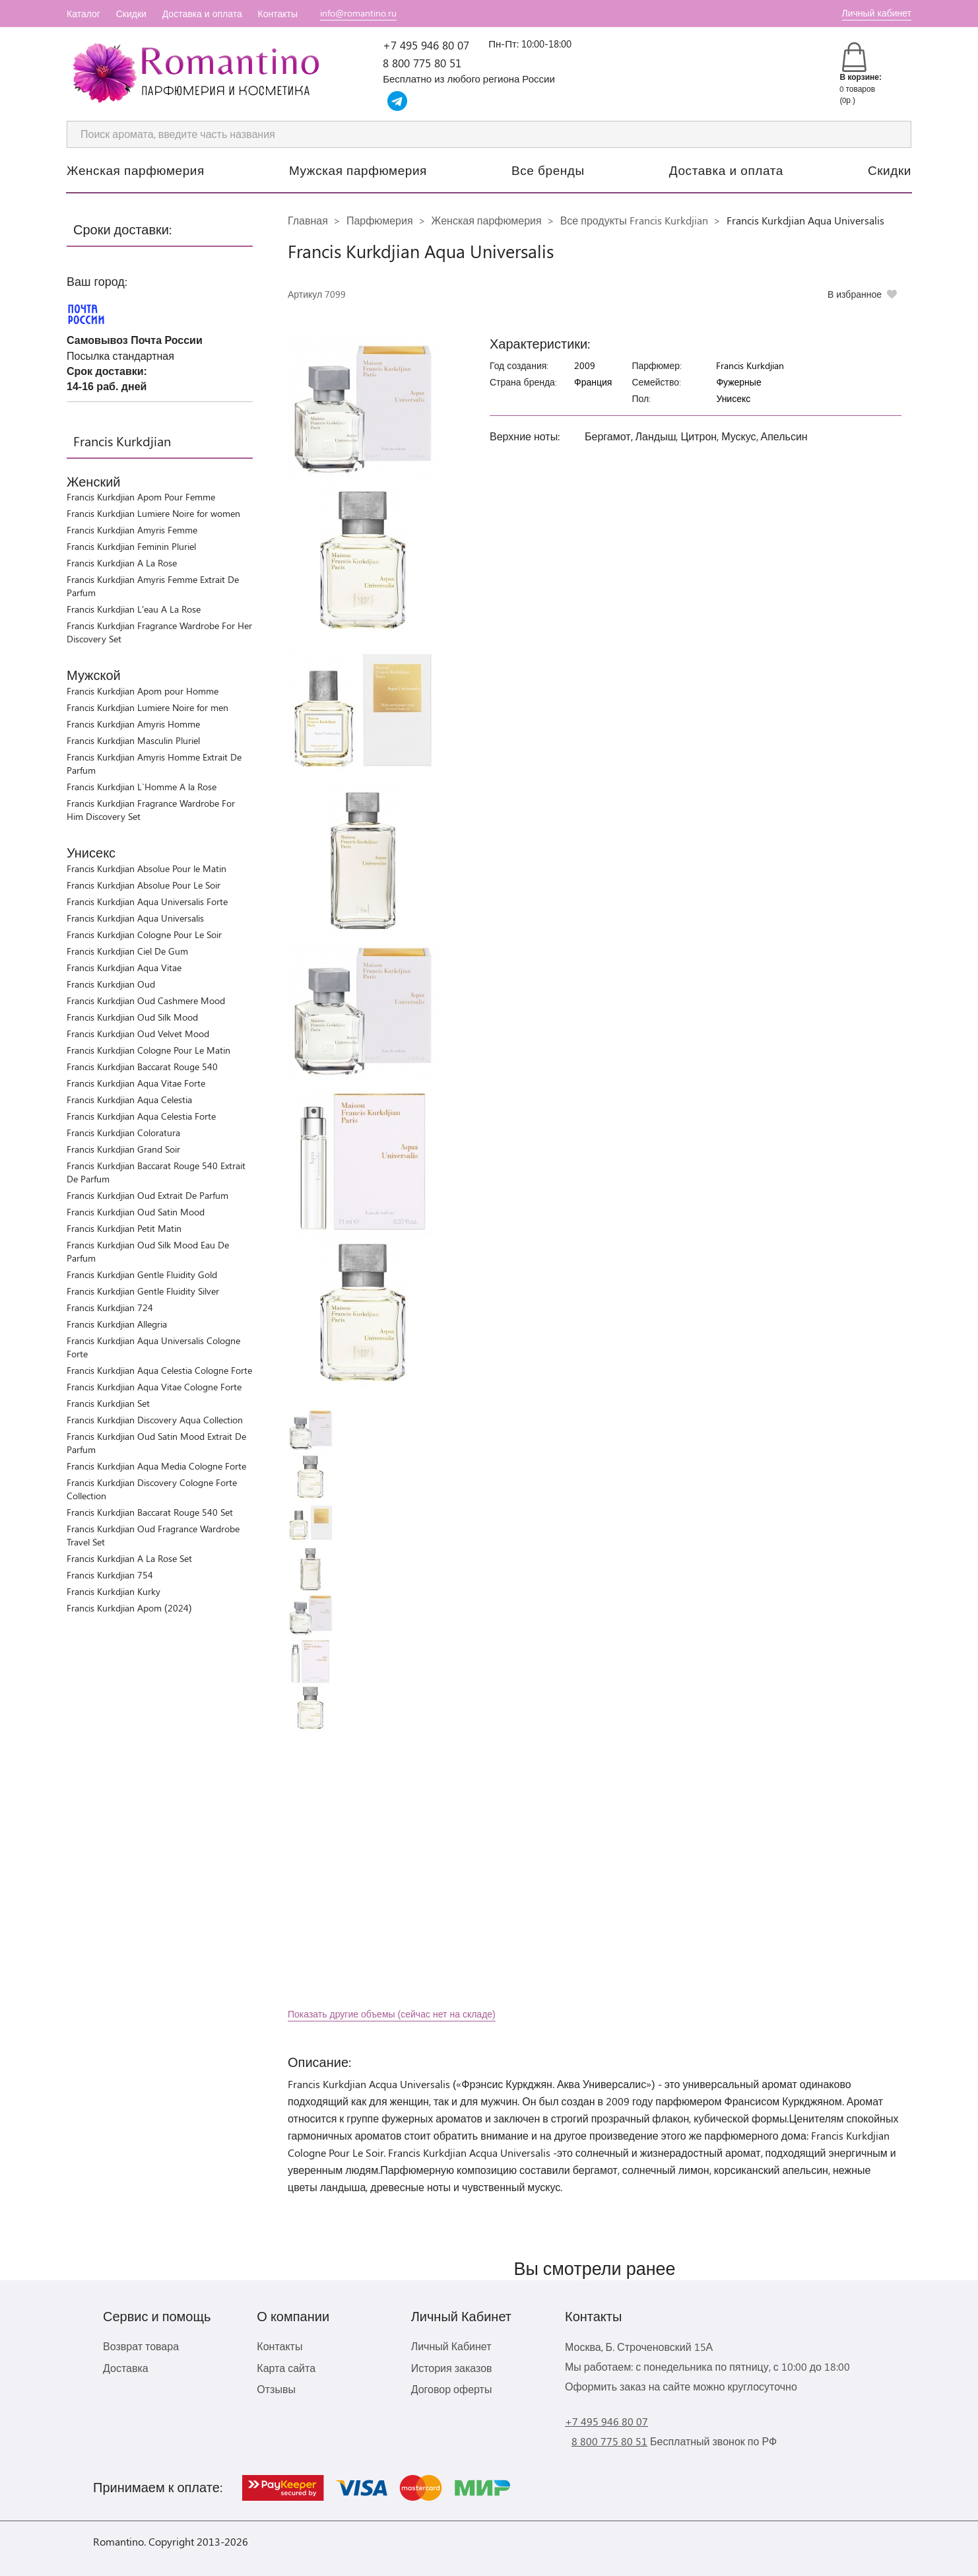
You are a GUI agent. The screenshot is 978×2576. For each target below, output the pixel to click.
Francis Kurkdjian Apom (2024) (129, 1608)
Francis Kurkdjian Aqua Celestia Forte (141, 1116)
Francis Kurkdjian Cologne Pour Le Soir (144, 934)
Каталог (83, 13)
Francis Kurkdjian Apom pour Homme (142, 691)
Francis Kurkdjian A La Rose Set (129, 1558)
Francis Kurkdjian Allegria (117, 1324)
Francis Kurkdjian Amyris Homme (133, 724)
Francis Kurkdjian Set (108, 1403)
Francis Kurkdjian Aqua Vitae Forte (136, 1083)
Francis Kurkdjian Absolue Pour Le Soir (143, 885)
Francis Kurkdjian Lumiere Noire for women (153, 513)
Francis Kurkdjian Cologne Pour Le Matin (148, 1050)
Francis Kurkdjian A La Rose (122, 563)
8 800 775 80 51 (422, 62)
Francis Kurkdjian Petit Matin (124, 1228)
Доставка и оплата (202, 13)
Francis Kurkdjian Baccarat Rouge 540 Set (150, 1512)
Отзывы (276, 2389)
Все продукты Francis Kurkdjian (634, 220)
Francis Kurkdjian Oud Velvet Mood (138, 1033)
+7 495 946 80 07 (426, 45)
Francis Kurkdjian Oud (111, 984)
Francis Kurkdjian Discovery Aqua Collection (155, 1419)
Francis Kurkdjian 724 (110, 1307)
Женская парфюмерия (136, 169)
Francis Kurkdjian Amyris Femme (132, 530)
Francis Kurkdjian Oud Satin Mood (136, 1211)
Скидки (131, 13)
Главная (308, 220)
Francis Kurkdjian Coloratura (123, 1132)
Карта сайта (286, 2368)
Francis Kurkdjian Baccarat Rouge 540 (142, 1066)
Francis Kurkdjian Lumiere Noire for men (147, 707)
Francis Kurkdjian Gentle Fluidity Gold (142, 1274)
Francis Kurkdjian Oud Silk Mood (132, 1017)
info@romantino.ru (358, 13)
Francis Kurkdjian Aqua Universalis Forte (147, 901)
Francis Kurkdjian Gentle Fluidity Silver (143, 1291)
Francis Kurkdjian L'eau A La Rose (134, 609)
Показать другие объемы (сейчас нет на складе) (392, 2014)
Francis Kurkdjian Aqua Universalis (135, 918)
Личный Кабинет (451, 2346)
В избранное (855, 294)
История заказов (451, 2368)
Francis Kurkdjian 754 (110, 1575)
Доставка (125, 2368)
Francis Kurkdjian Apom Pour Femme (141, 497)
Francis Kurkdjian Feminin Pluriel (131, 546)
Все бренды (548, 169)
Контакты (278, 13)
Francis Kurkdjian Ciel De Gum (127, 951)
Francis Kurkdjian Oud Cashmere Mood (146, 1000)
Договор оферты (451, 2389)
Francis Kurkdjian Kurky (113, 1591)
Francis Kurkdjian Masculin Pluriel (133, 740)
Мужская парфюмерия (358, 169)
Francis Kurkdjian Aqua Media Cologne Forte (156, 1466)
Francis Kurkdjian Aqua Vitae (124, 967)
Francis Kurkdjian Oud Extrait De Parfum (147, 1195)
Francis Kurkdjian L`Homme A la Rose (141, 786)
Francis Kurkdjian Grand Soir (123, 1149)
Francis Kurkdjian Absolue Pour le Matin (146, 868)
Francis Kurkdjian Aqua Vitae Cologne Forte (154, 1386)
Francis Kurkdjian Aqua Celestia (129, 1099)
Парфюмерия (379, 220)
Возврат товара (141, 2346)
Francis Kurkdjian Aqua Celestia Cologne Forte (159, 1370)
